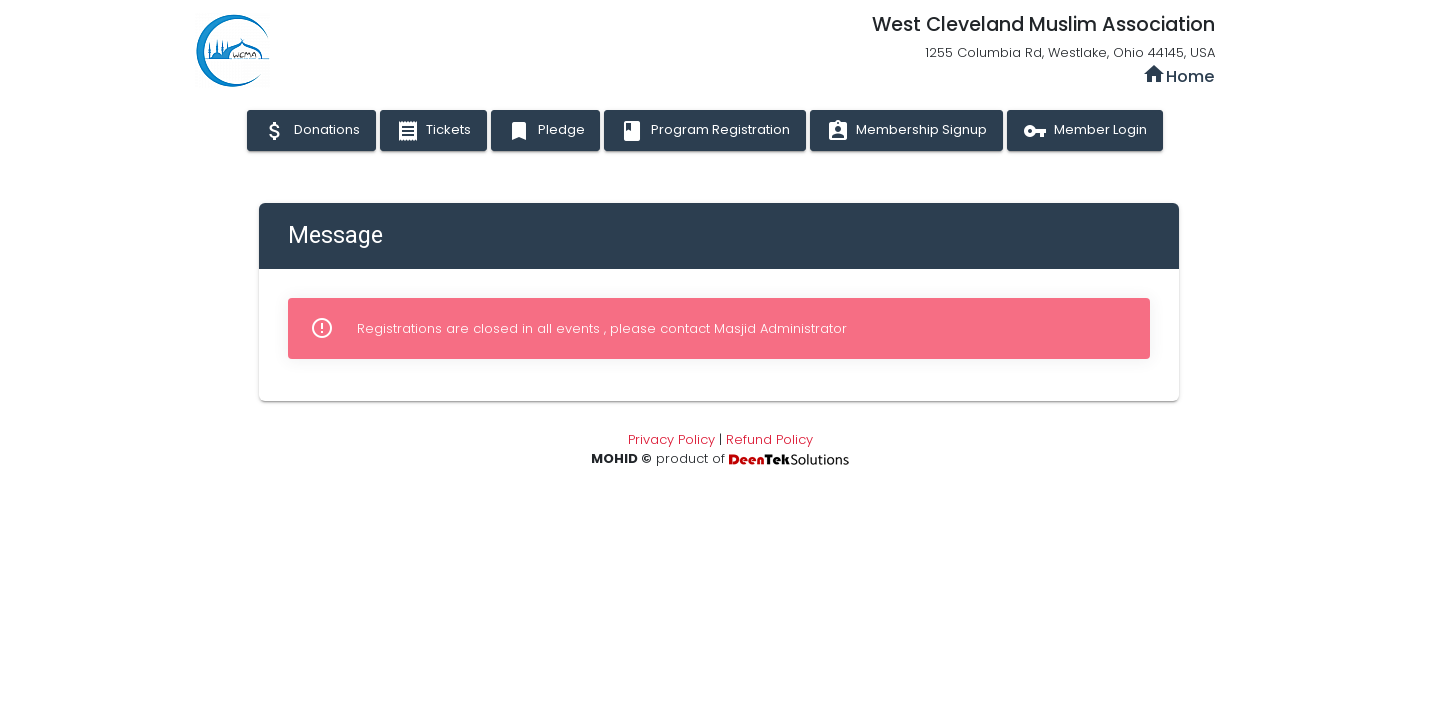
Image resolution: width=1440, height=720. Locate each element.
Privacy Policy (671, 439)
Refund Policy (769, 439)
